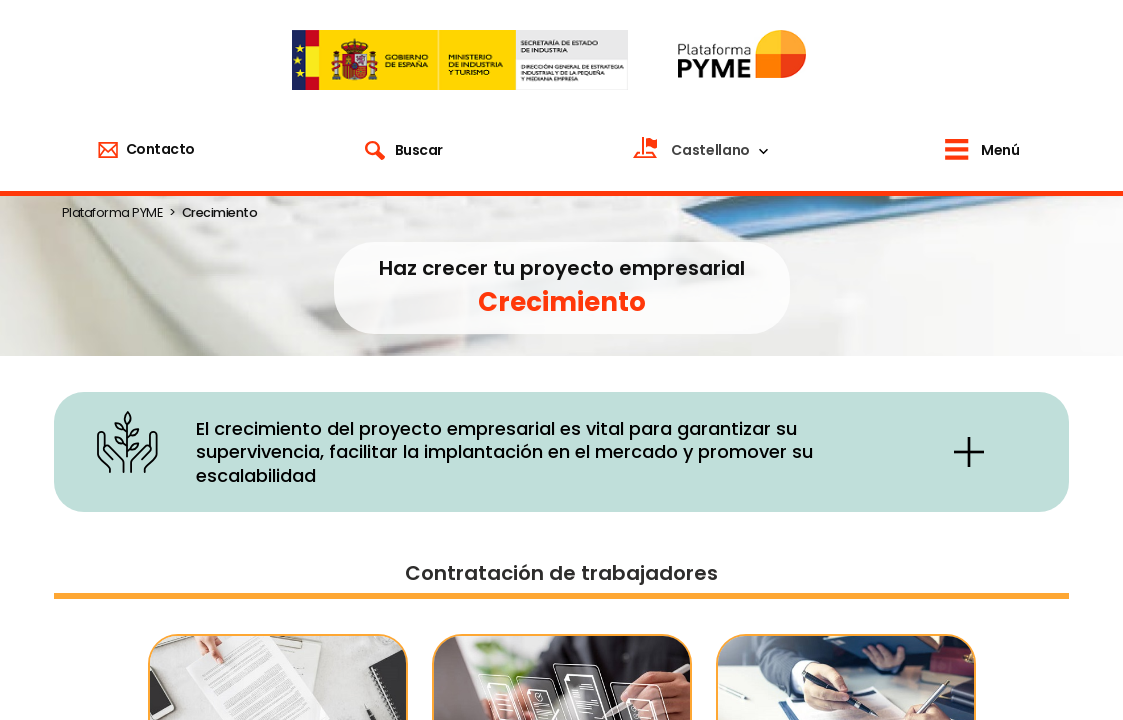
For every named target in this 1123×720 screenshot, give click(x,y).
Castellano (710, 150)
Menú (1000, 150)
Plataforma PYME (112, 212)
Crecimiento (220, 212)
